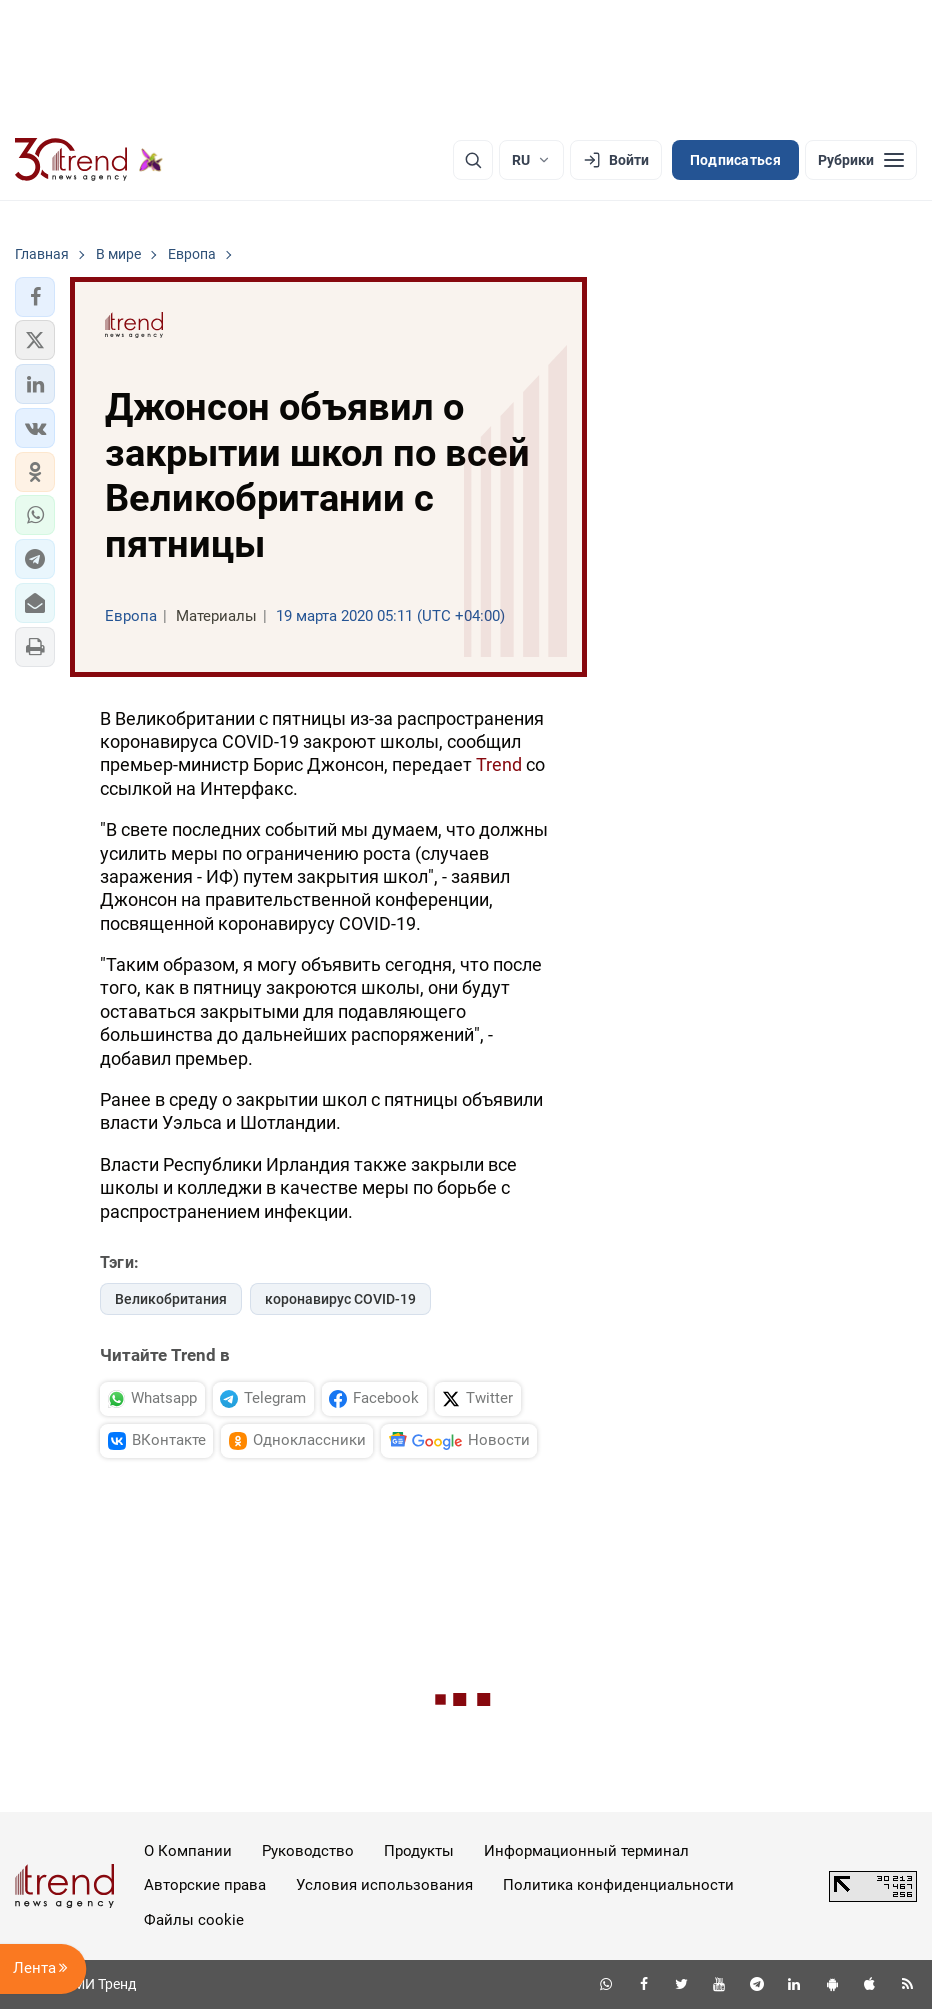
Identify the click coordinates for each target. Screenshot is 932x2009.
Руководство (308, 1851)
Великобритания (171, 1299)
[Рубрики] (861, 160)
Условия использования (384, 1885)
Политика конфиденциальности (618, 1885)
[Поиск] (473, 160)
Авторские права (205, 1885)
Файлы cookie (194, 1920)
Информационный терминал (586, 1851)
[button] (35, 297)
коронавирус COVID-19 (340, 1299)
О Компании (188, 1851)
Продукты (419, 1851)
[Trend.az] (89, 160)
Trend (499, 764)
